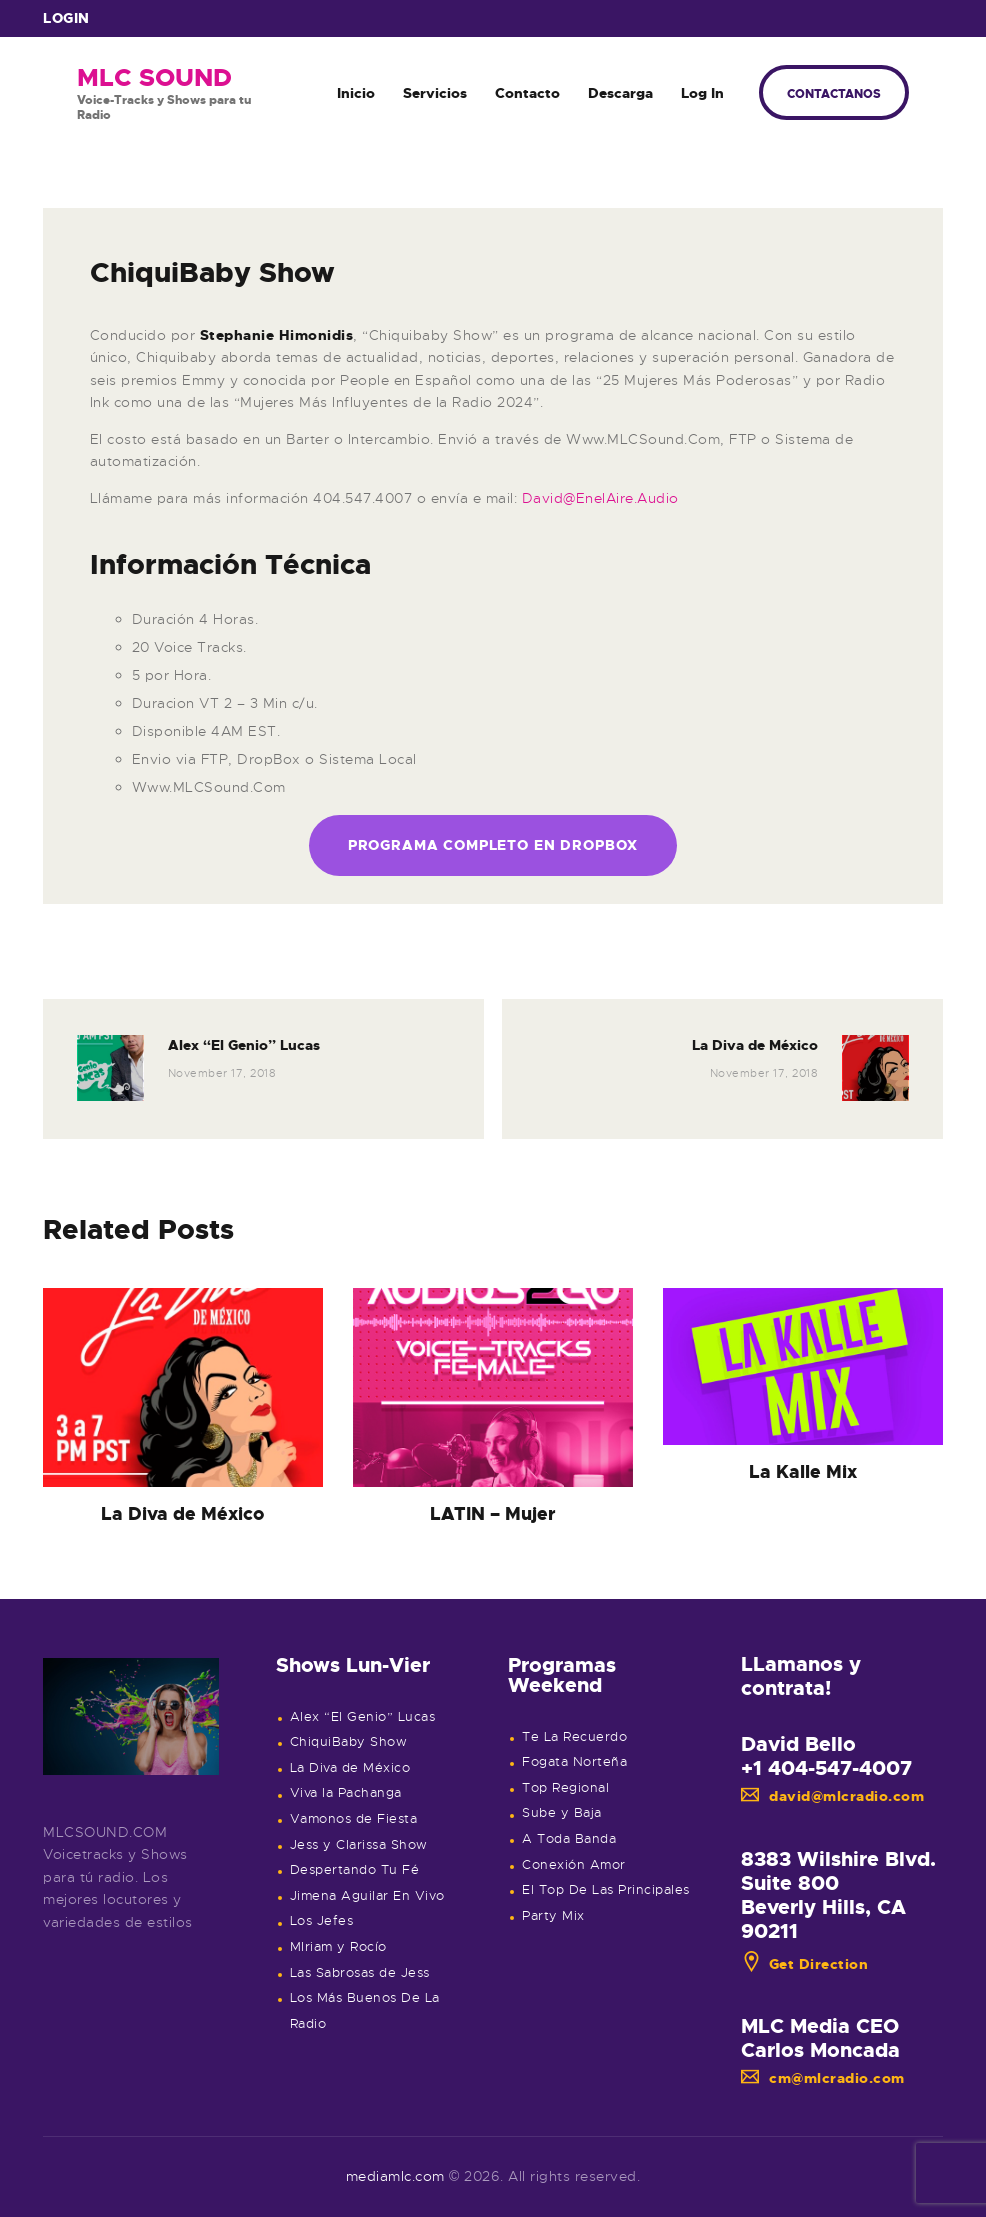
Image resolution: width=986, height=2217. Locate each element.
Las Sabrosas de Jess (360, 1973)
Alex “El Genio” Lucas (363, 1717)
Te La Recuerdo (574, 1737)
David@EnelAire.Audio (600, 498)
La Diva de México (182, 1514)
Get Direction (805, 1964)
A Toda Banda (569, 1839)
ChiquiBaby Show (349, 1742)
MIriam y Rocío (338, 1947)
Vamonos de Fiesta (354, 1819)
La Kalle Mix (803, 1472)
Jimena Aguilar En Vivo (367, 1896)
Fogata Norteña (574, 1762)
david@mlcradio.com (833, 1796)
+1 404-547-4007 (826, 1768)
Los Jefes (322, 1921)
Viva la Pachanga (346, 1793)
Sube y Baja (562, 1813)
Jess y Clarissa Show (359, 1845)
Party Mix (553, 1916)
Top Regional (565, 1788)
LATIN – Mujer (492, 1514)
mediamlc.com (395, 2176)
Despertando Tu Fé (355, 1870)
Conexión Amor (574, 1865)
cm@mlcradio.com (823, 2078)
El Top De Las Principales (606, 1890)
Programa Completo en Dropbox (493, 845)
